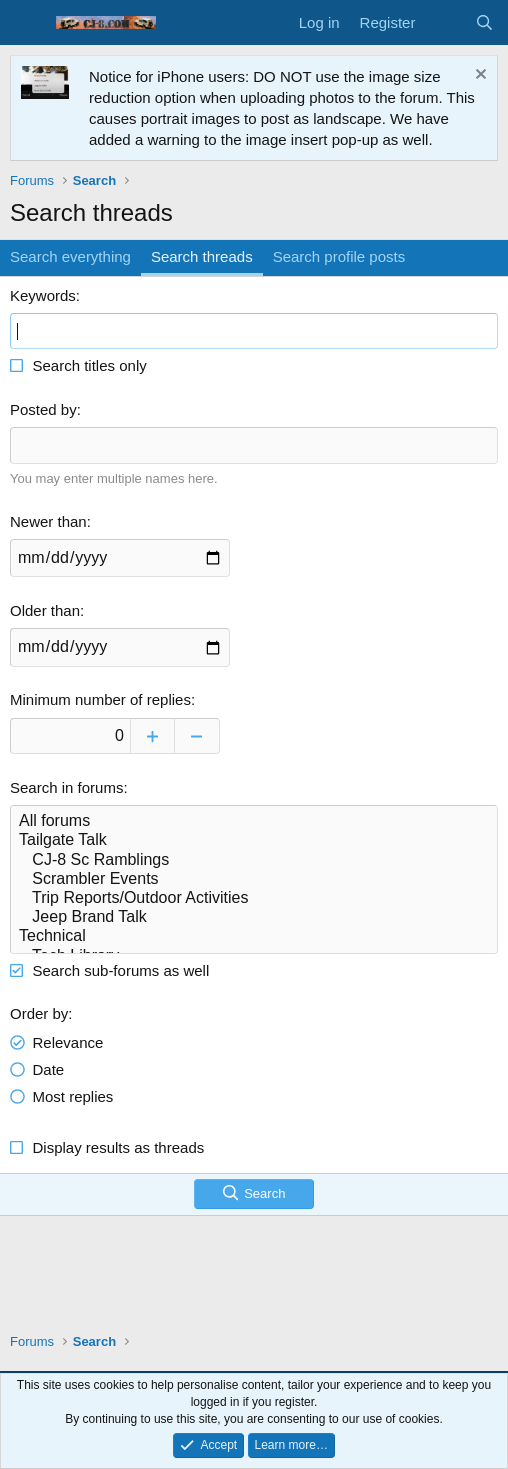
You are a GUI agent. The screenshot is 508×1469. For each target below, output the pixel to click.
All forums (254, 821)
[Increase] (152, 736)
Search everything (70, 256)
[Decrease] (197, 736)
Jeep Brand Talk (254, 917)
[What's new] (444, 22)
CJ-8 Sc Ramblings (254, 860)
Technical (254, 936)
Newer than (48, 521)
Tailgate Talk (254, 840)
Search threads (202, 256)
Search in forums (66, 787)
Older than (45, 610)
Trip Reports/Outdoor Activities (254, 898)
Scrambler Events (254, 879)
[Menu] (27, 23)
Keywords (43, 295)
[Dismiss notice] (478, 76)
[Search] (484, 22)
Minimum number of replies (100, 699)
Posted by (43, 409)
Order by (39, 1013)
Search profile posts (339, 256)
